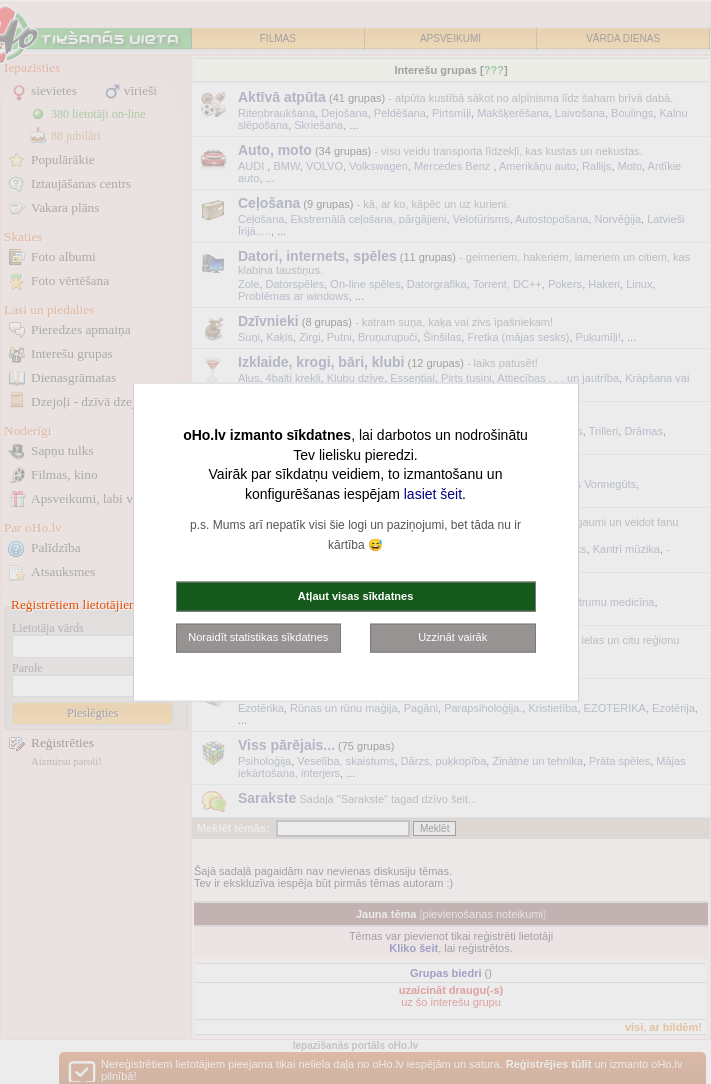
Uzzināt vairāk (452, 637)
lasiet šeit (433, 493)
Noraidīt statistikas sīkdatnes (258, 637)
